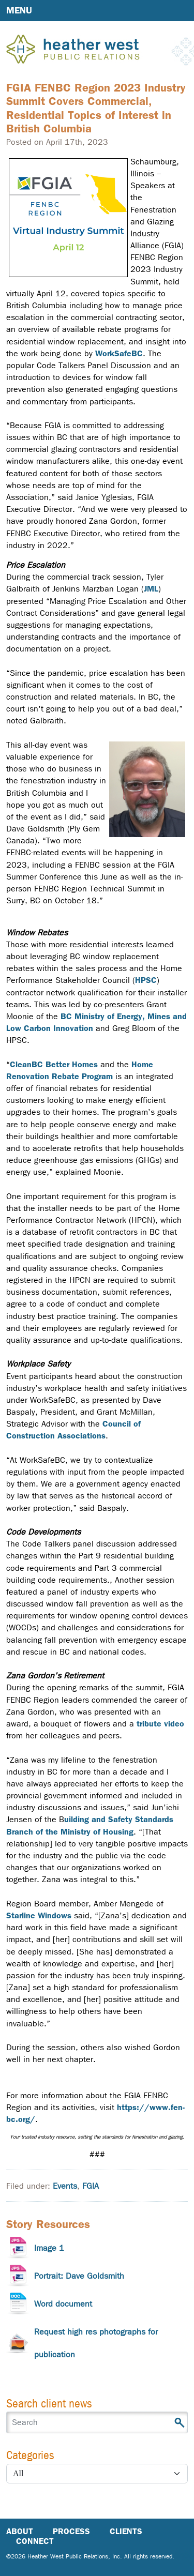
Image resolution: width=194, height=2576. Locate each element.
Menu (19, 10)
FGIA (90, 2186)
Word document (63, 2304)
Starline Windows (38, 1915)
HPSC (146, 980)
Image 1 (49, 2248)
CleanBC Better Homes (54, 1064)
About (19, 2531)
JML (151, 589)
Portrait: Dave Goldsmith (79, 2276)
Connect (35, 2541)
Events (65, 2186)
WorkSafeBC (119, 353)
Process (71, 2531)
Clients (126, 2531)
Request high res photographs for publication (96, 2343)
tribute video (160, 1724)
